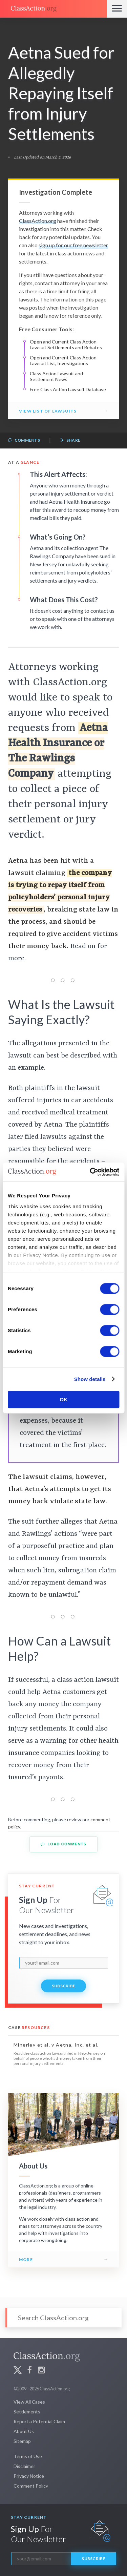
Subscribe (64, 1985)
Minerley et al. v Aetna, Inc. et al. (56, 2045)
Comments (24, 440)
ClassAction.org (37, 220)
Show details (90, 1379)
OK (63, 1399)
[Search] (63, 2317)
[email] (63, 1963)
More (26, 2259)
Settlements (27, 2411)
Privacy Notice (29, 2476)
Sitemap (22, 2441)
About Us (24, 2431)
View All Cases (29, 2402)
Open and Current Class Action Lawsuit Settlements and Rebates (66, 345)
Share (70, 440)
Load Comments (63, 1844)
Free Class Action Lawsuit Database (68, 389)
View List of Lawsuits (48, 411)
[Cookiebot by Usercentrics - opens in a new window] (90, 1172)
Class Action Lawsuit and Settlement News (56, 376)
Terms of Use (28, 2456)
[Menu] (117, 9)
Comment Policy (31, 2486)
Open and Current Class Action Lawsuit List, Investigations (63, 360)
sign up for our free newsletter (73, 245)
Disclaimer (24, 2466)
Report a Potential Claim (39, 2421)
